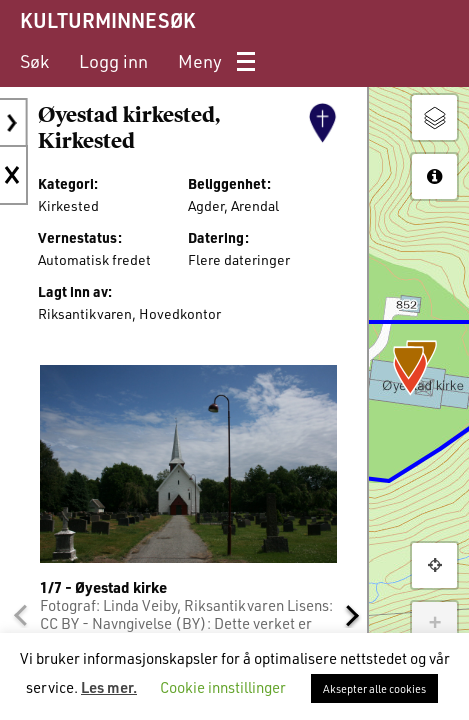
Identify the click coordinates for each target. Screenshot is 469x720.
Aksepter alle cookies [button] (374, 688)
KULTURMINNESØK (107, 20)
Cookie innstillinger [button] (223, 687)
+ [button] (434, 624)
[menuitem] (34, 61)
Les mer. (109, 687)
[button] (20, 615)
